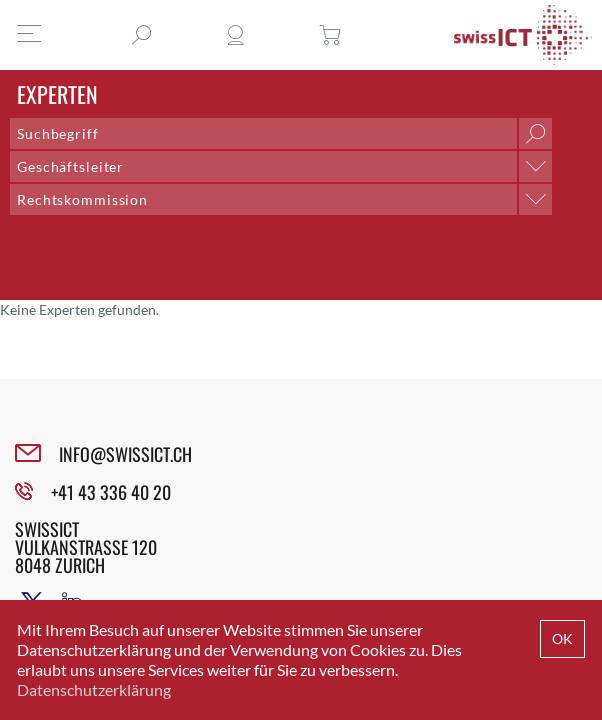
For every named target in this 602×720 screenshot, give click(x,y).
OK (562, 638)
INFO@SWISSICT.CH (125, 454)
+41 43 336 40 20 (111, 492)
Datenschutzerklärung (94, 689)
